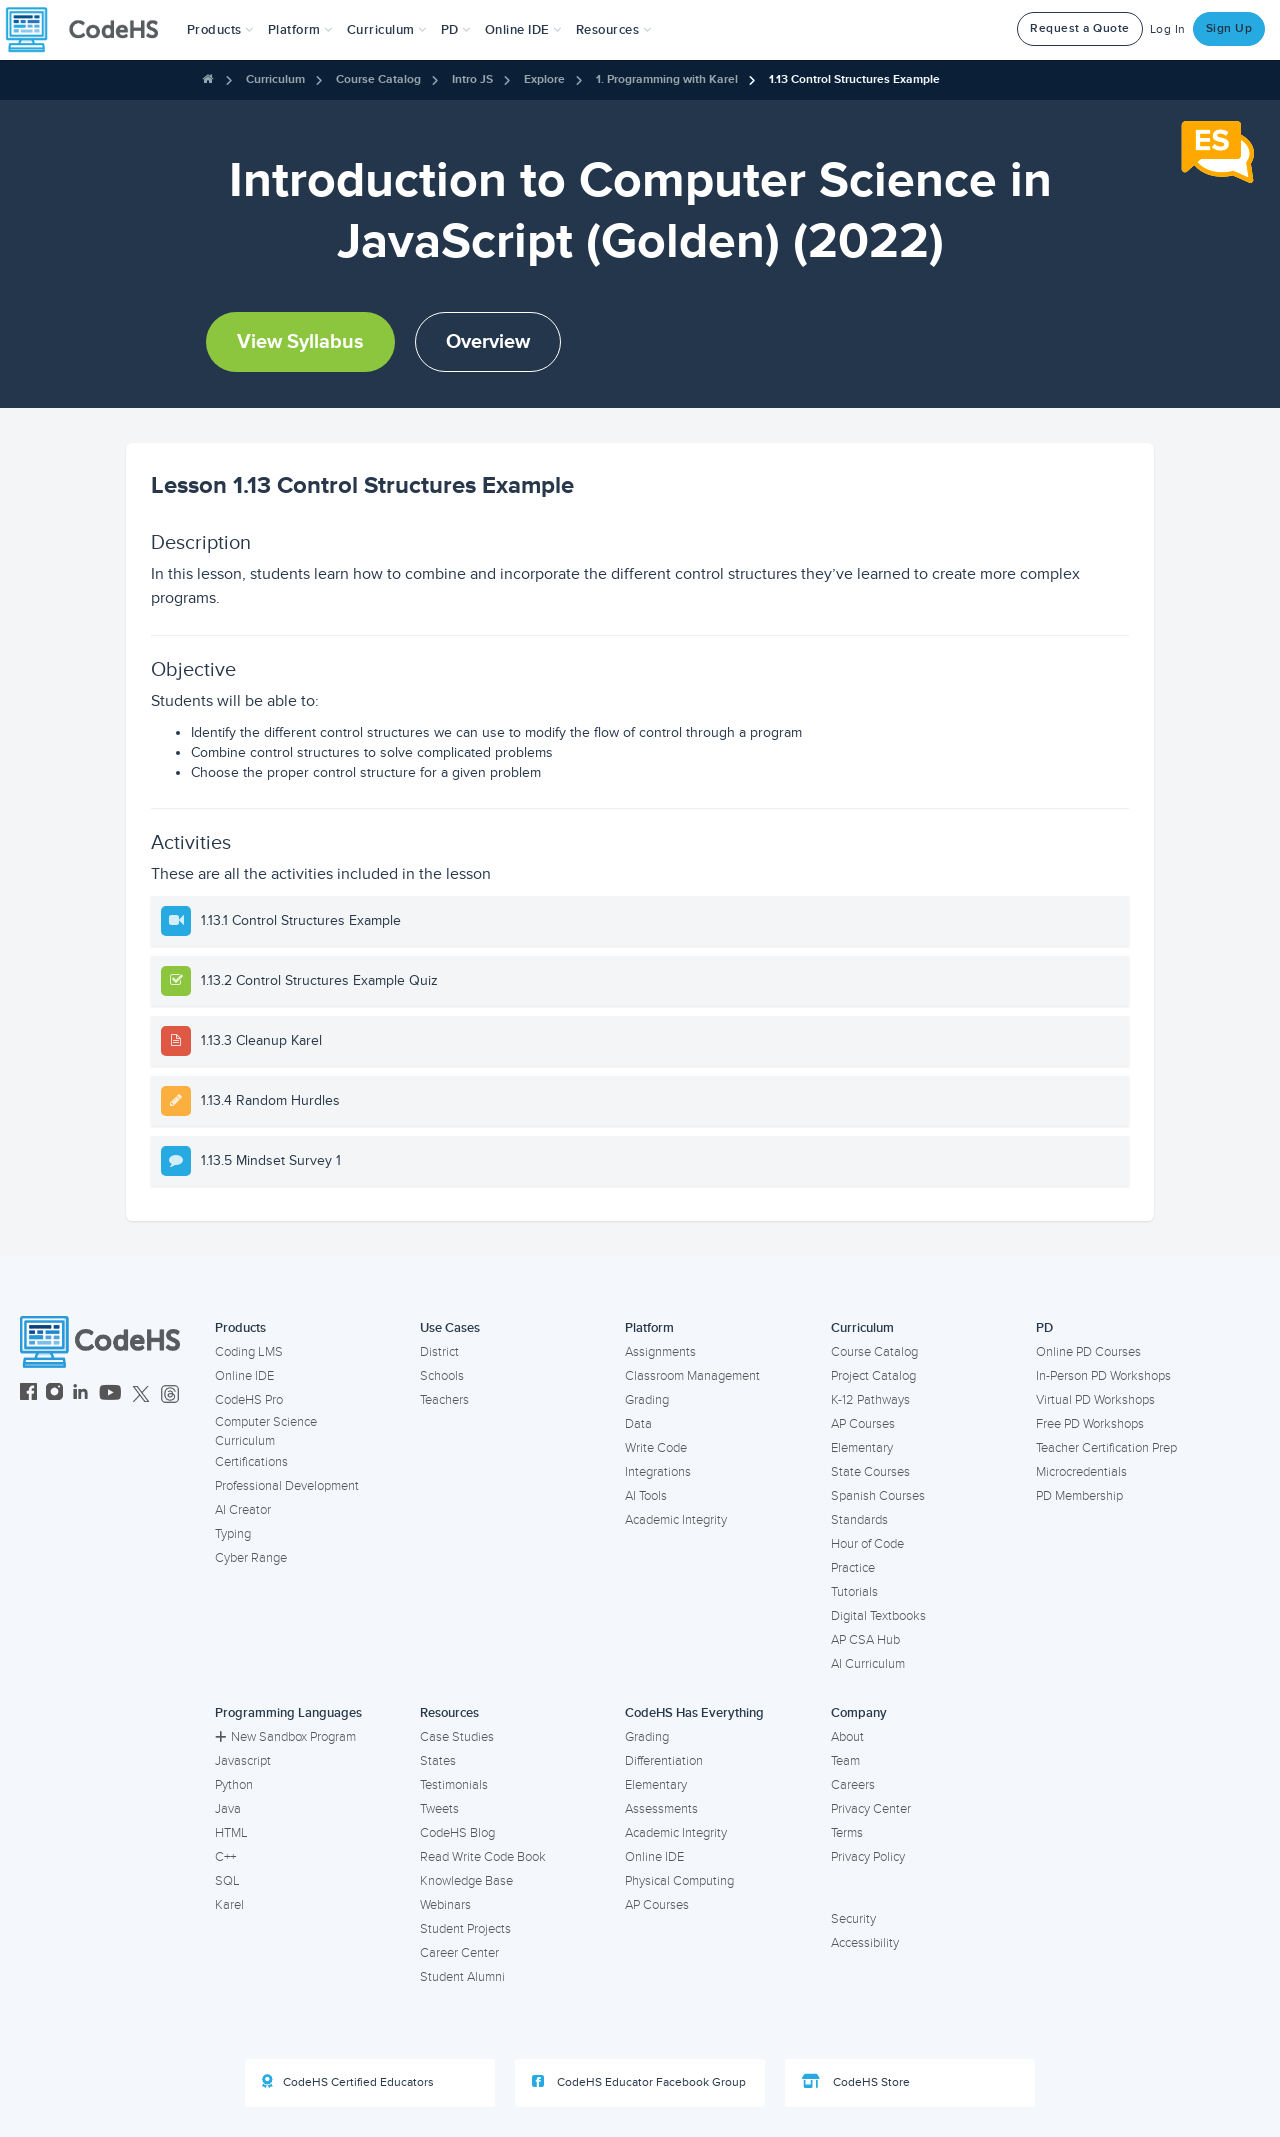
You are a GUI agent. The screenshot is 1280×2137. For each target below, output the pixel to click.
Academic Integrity (676, 1520)
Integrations (658, 1472)
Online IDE (244, 1376)
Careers (853, 1785)
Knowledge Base (466, 1881)
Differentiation (664, 1761)
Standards (859, 1520)
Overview (488, 342)
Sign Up (1229, 28)
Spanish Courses (878, 1496)
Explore (544, 79)
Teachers (444, 1400)
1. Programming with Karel (667, 79)
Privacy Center (871, 1809)
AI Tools (646, 1496)
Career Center (459, 1953)
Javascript (243, 1761)
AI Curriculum (868, 1664)
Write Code (656, 1448)
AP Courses (863, 1424)
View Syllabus (300, 342)
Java (228, 1809)
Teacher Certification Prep (1106, 1448)
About (847, 1737)
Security (853, 1919)
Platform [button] (300, 30)
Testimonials (454, 1785)
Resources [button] (614, 30)
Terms (847, 1833)
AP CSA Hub (865, 1640)
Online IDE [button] (523, 30)
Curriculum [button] (387, 30)
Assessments (661, 1809)
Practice (853, 1568)
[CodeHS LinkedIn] (80, 1394)
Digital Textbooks (878, 1616)
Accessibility (865, 1943)
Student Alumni (462, 1977)
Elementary (862, 1448)
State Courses (870, 1472)
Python (234, 1785)
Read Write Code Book (483, 1857)
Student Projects (465, 1929)
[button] (220, 30)
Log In (1168, 29)
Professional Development (287, 1486)
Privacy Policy (868, 1857)
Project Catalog (873, 1376)
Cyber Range (251, 1558)
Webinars (445, 1905)
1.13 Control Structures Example (854, 79)
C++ (225, 1857)
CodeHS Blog (457, 1833)
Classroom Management (692, 1376)
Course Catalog (378, 79)
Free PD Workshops (1090, 1424)
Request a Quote (1080, 28)
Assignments (660, 1352)
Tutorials (854, 1592)
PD (1044, 1328)
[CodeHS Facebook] (28, 1394)
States (438, 1761)
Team (845, 1761)
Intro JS (472, 79)
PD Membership (1079, 1496)
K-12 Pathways (870, 1400)
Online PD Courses (1088, 1352)
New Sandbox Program (285, 1737)
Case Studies (457, 1737)
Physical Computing (679, 1881)
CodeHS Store (856, 2082)
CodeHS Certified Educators (348, 2082)
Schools (442, 1376)
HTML (231, 1833)
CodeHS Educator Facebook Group (639, 2082)
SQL (227, 1881)
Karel (229, 1905)
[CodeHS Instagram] (54, 1394)
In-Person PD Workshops (1103, 1376)
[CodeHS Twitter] (141, 1394)
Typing (233, 1534)
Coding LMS (249, 1352)
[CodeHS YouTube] (110, 1394)
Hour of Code (867, 1544)
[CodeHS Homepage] (90, 30)
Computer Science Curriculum (266, 1431)
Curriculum (275, 79)
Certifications (251, 1462)
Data (638, 1424)
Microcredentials (1081, 1472)
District (439, 1352)
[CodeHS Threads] (170, 1394)
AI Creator (243, 1510)
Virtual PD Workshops (1095, 1400)
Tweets (439, 1809)
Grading (647, 1400)
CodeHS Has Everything (694, 1713)
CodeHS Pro (249, 1400)
